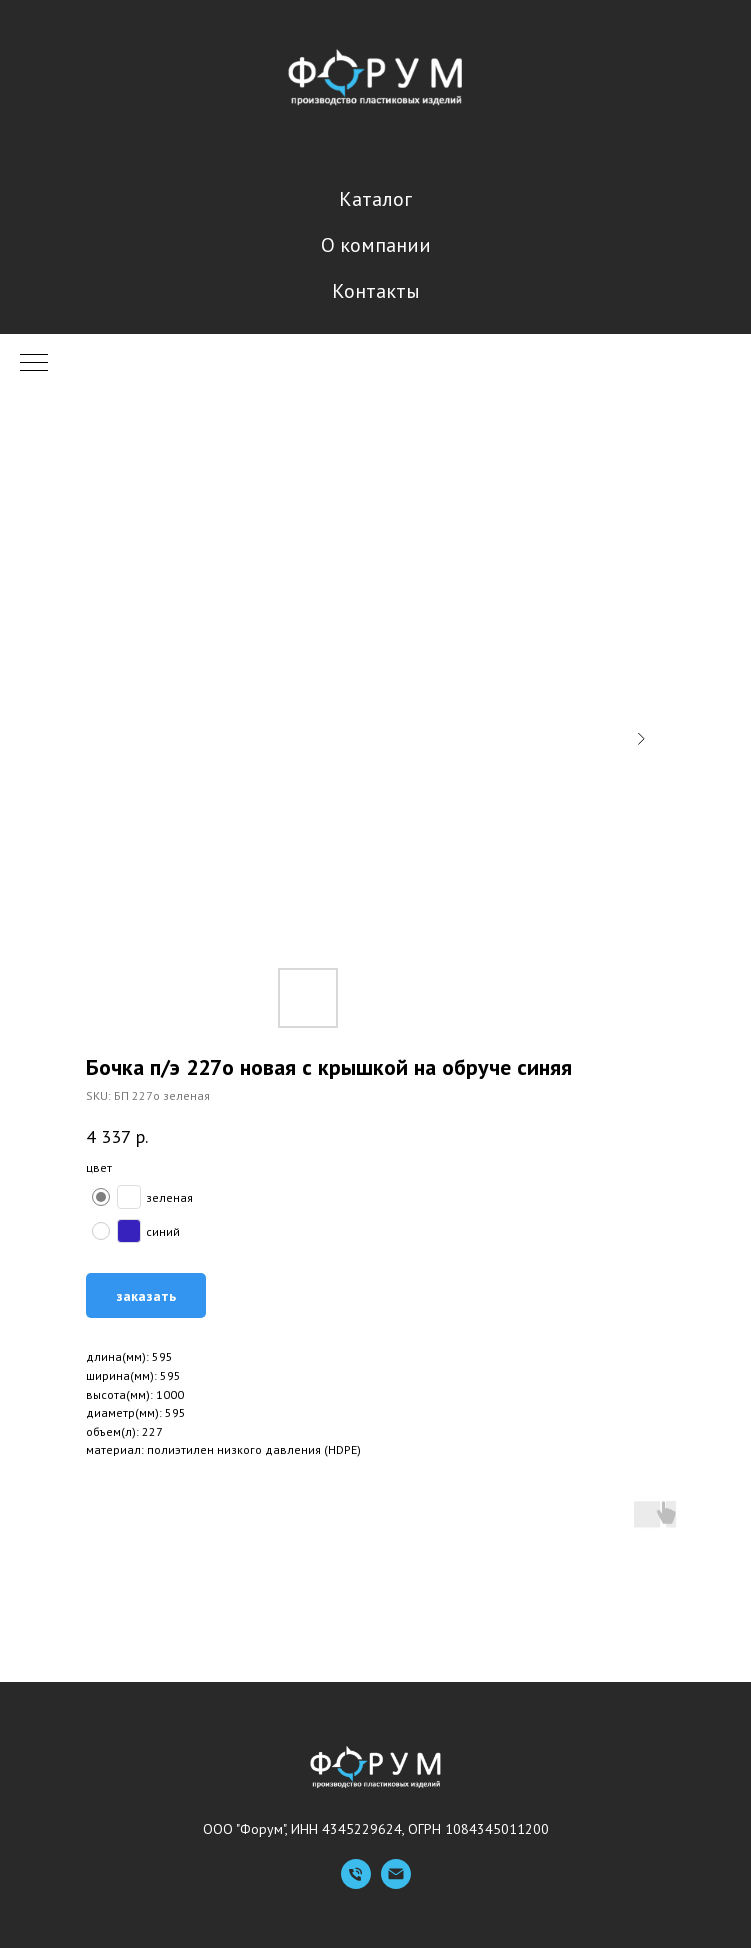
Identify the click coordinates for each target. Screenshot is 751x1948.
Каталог (375, 199)
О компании (376, 245)
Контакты (376, 291)
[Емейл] (396, 1883)
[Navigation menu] (34, 364)
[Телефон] (356, 1883)
